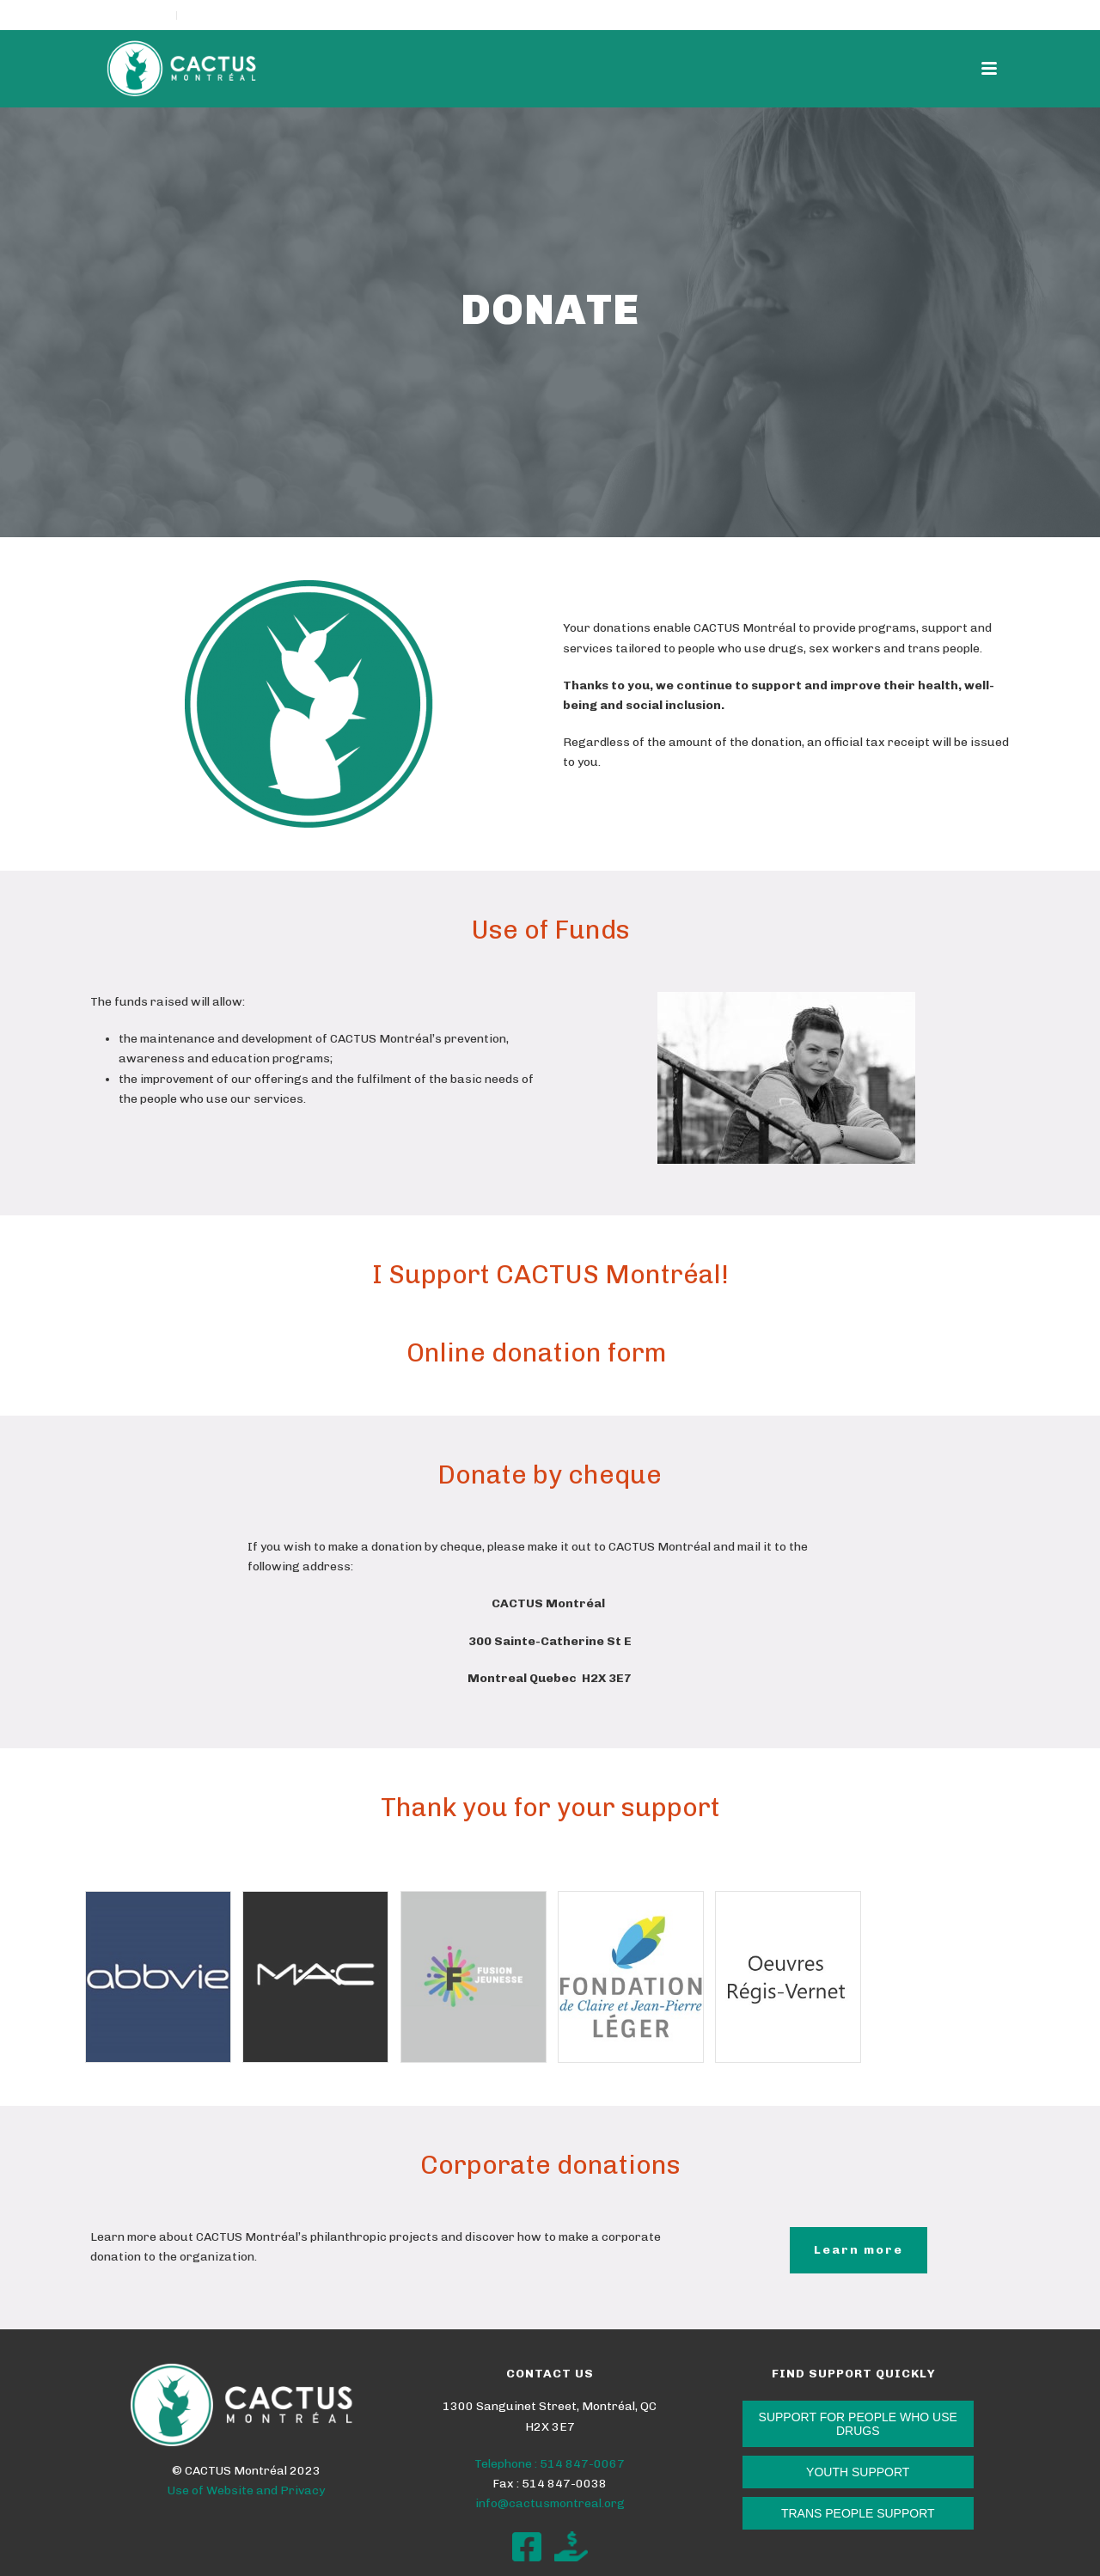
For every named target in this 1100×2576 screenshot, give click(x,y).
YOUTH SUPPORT (857, 2472)
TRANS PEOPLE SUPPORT (858, 2513)
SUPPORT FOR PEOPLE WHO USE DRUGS (858, 2424)
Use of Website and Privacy (246, 2490)
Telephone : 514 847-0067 (549, 2464)
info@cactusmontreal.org (550, 2503)
